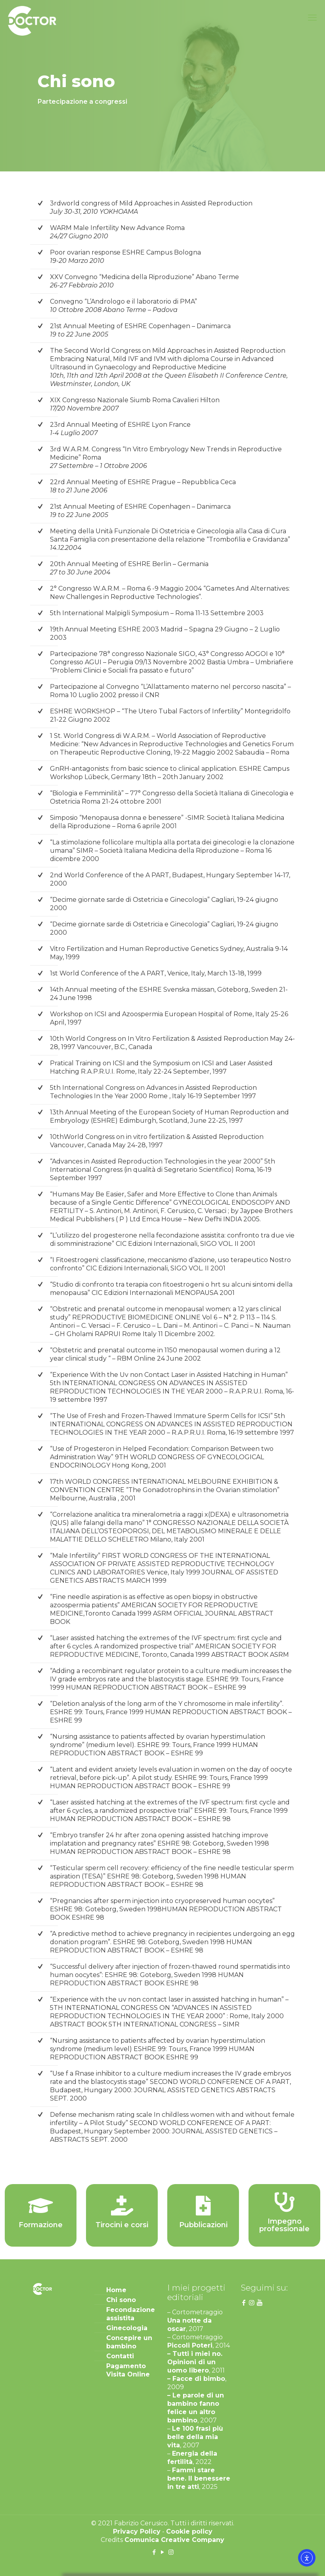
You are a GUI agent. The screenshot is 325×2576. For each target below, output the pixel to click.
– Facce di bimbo (196, 2378)
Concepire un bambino (129, 2342)
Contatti (120, 2356)
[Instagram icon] (171, 2552)
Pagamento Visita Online (128, 2370)
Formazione (41, 2224)
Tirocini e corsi (122, 2224)
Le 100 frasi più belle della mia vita (195, 2437)
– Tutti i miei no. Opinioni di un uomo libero (194, 2362)
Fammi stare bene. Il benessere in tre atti (198, 2478)
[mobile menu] (312, 18)
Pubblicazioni (203, 2224)
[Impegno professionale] (284, 2202)
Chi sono (121, 2300)
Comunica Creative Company (174, 2540)
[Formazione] (41, 2205)
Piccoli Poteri (189, 2345)
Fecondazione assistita (130, 2314)
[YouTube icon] (163, 2552)
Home (116, 2290)
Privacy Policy (137, 2531)
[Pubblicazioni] (203, 2205)
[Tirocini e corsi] (122, 2205)
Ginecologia (126, 2328)
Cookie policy (189, 2531)
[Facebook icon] (154, 2552)
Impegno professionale (284, 2225)
